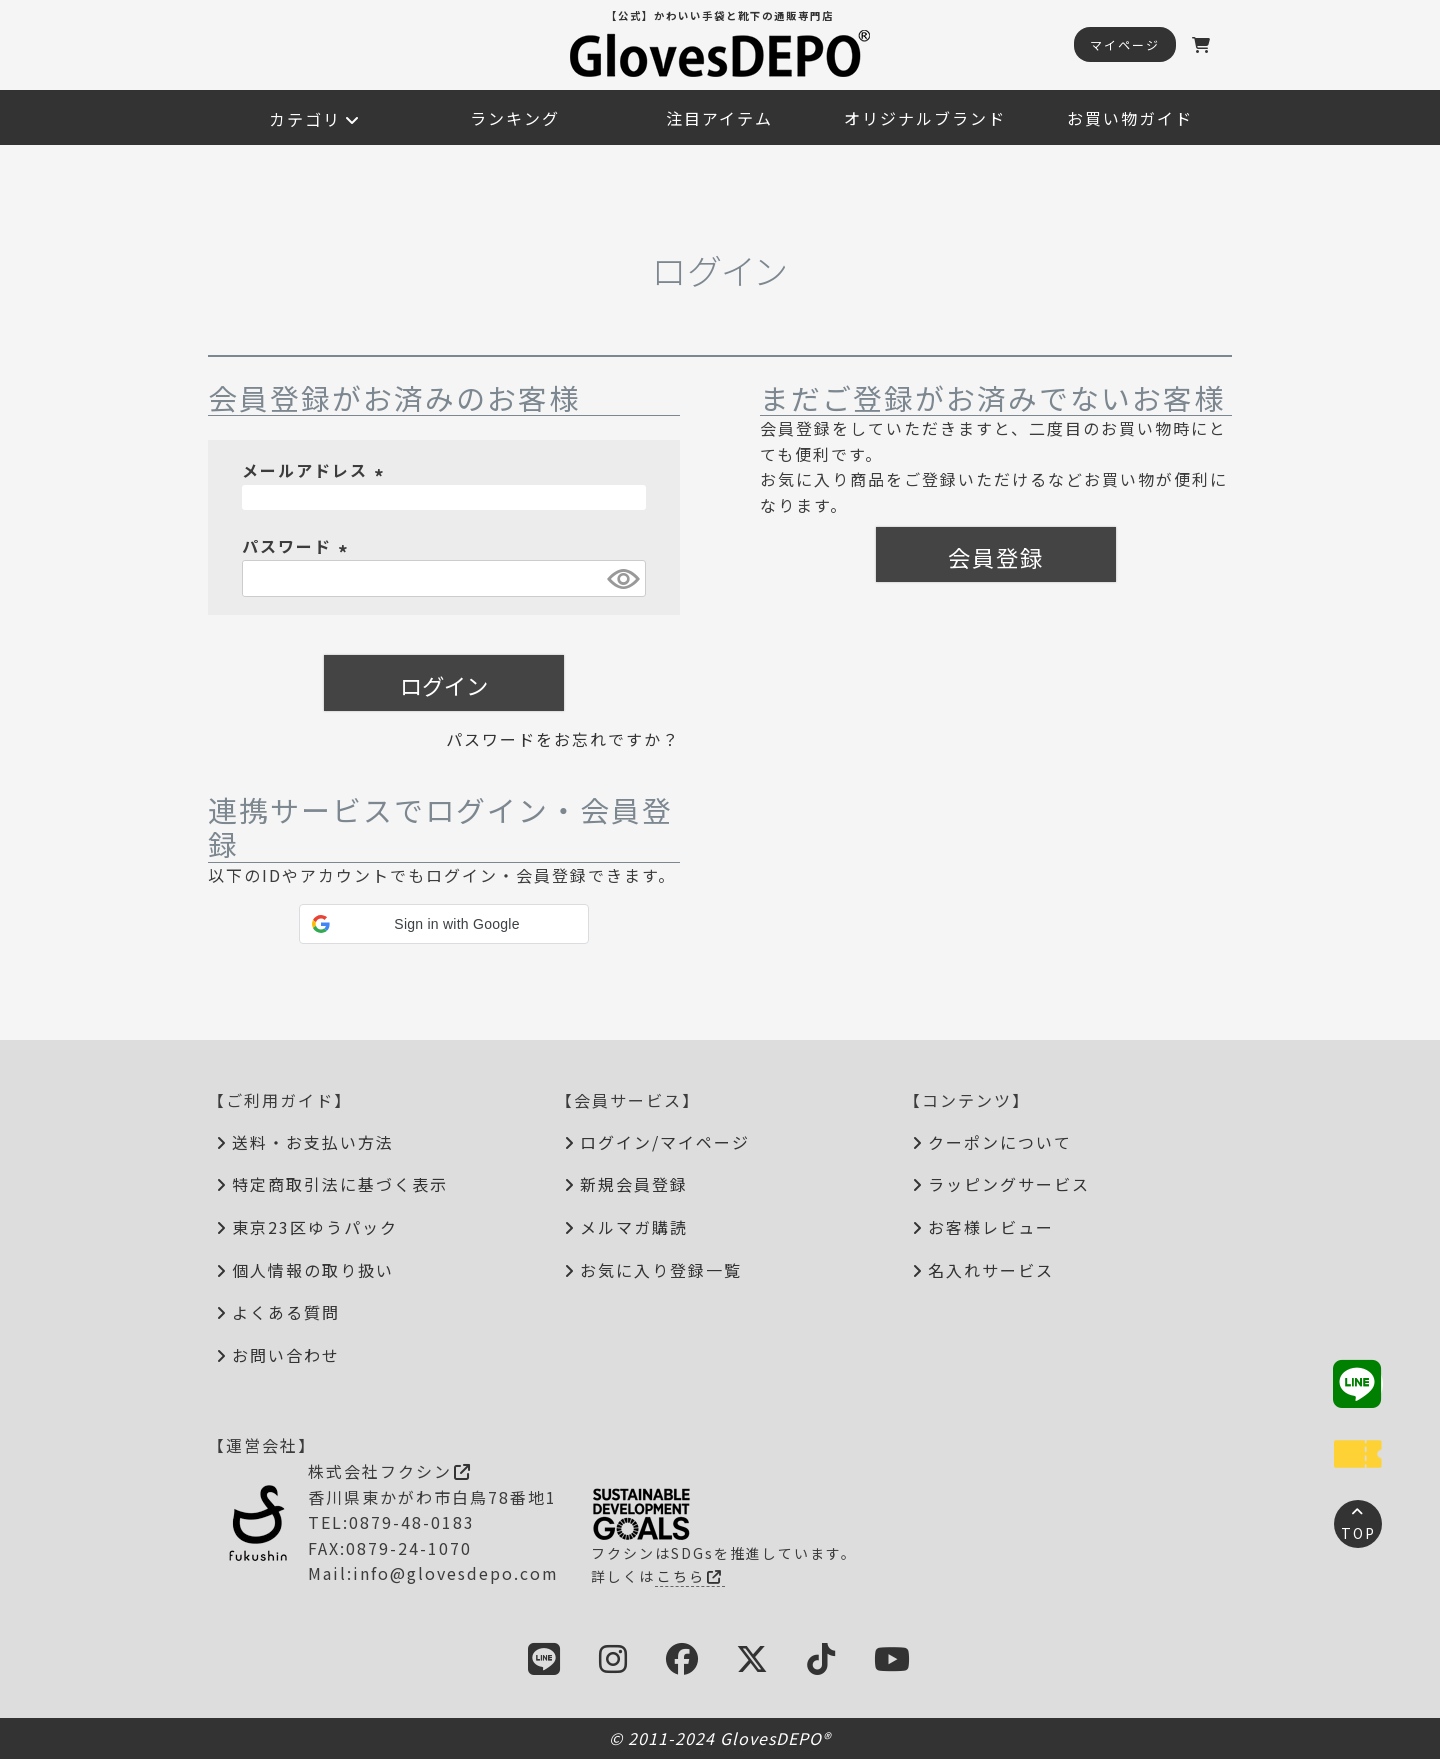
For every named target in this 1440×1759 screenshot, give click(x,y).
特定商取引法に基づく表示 (340, 1184)
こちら (690, 1576)
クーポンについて (1000, 1142)
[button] (444, 924)
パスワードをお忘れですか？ (563, 739)
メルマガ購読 (634, 1227)
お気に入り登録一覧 (661, 1270)
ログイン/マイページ (665, 1142)
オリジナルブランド (925, 118)
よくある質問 (286, 1312)
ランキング (515, 118)
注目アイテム (719, 118)
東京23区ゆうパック (315, 1227)
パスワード (298, 546)
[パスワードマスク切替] (623, 578)
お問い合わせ (286, 1355)
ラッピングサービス (1009, 1184)
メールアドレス (316, 470)
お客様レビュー (991, 1227)
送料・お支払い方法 (313, 1142)
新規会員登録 (634, 1184)
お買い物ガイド (1130, 118)
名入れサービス (991, 1270)
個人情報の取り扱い (313, 1270)
